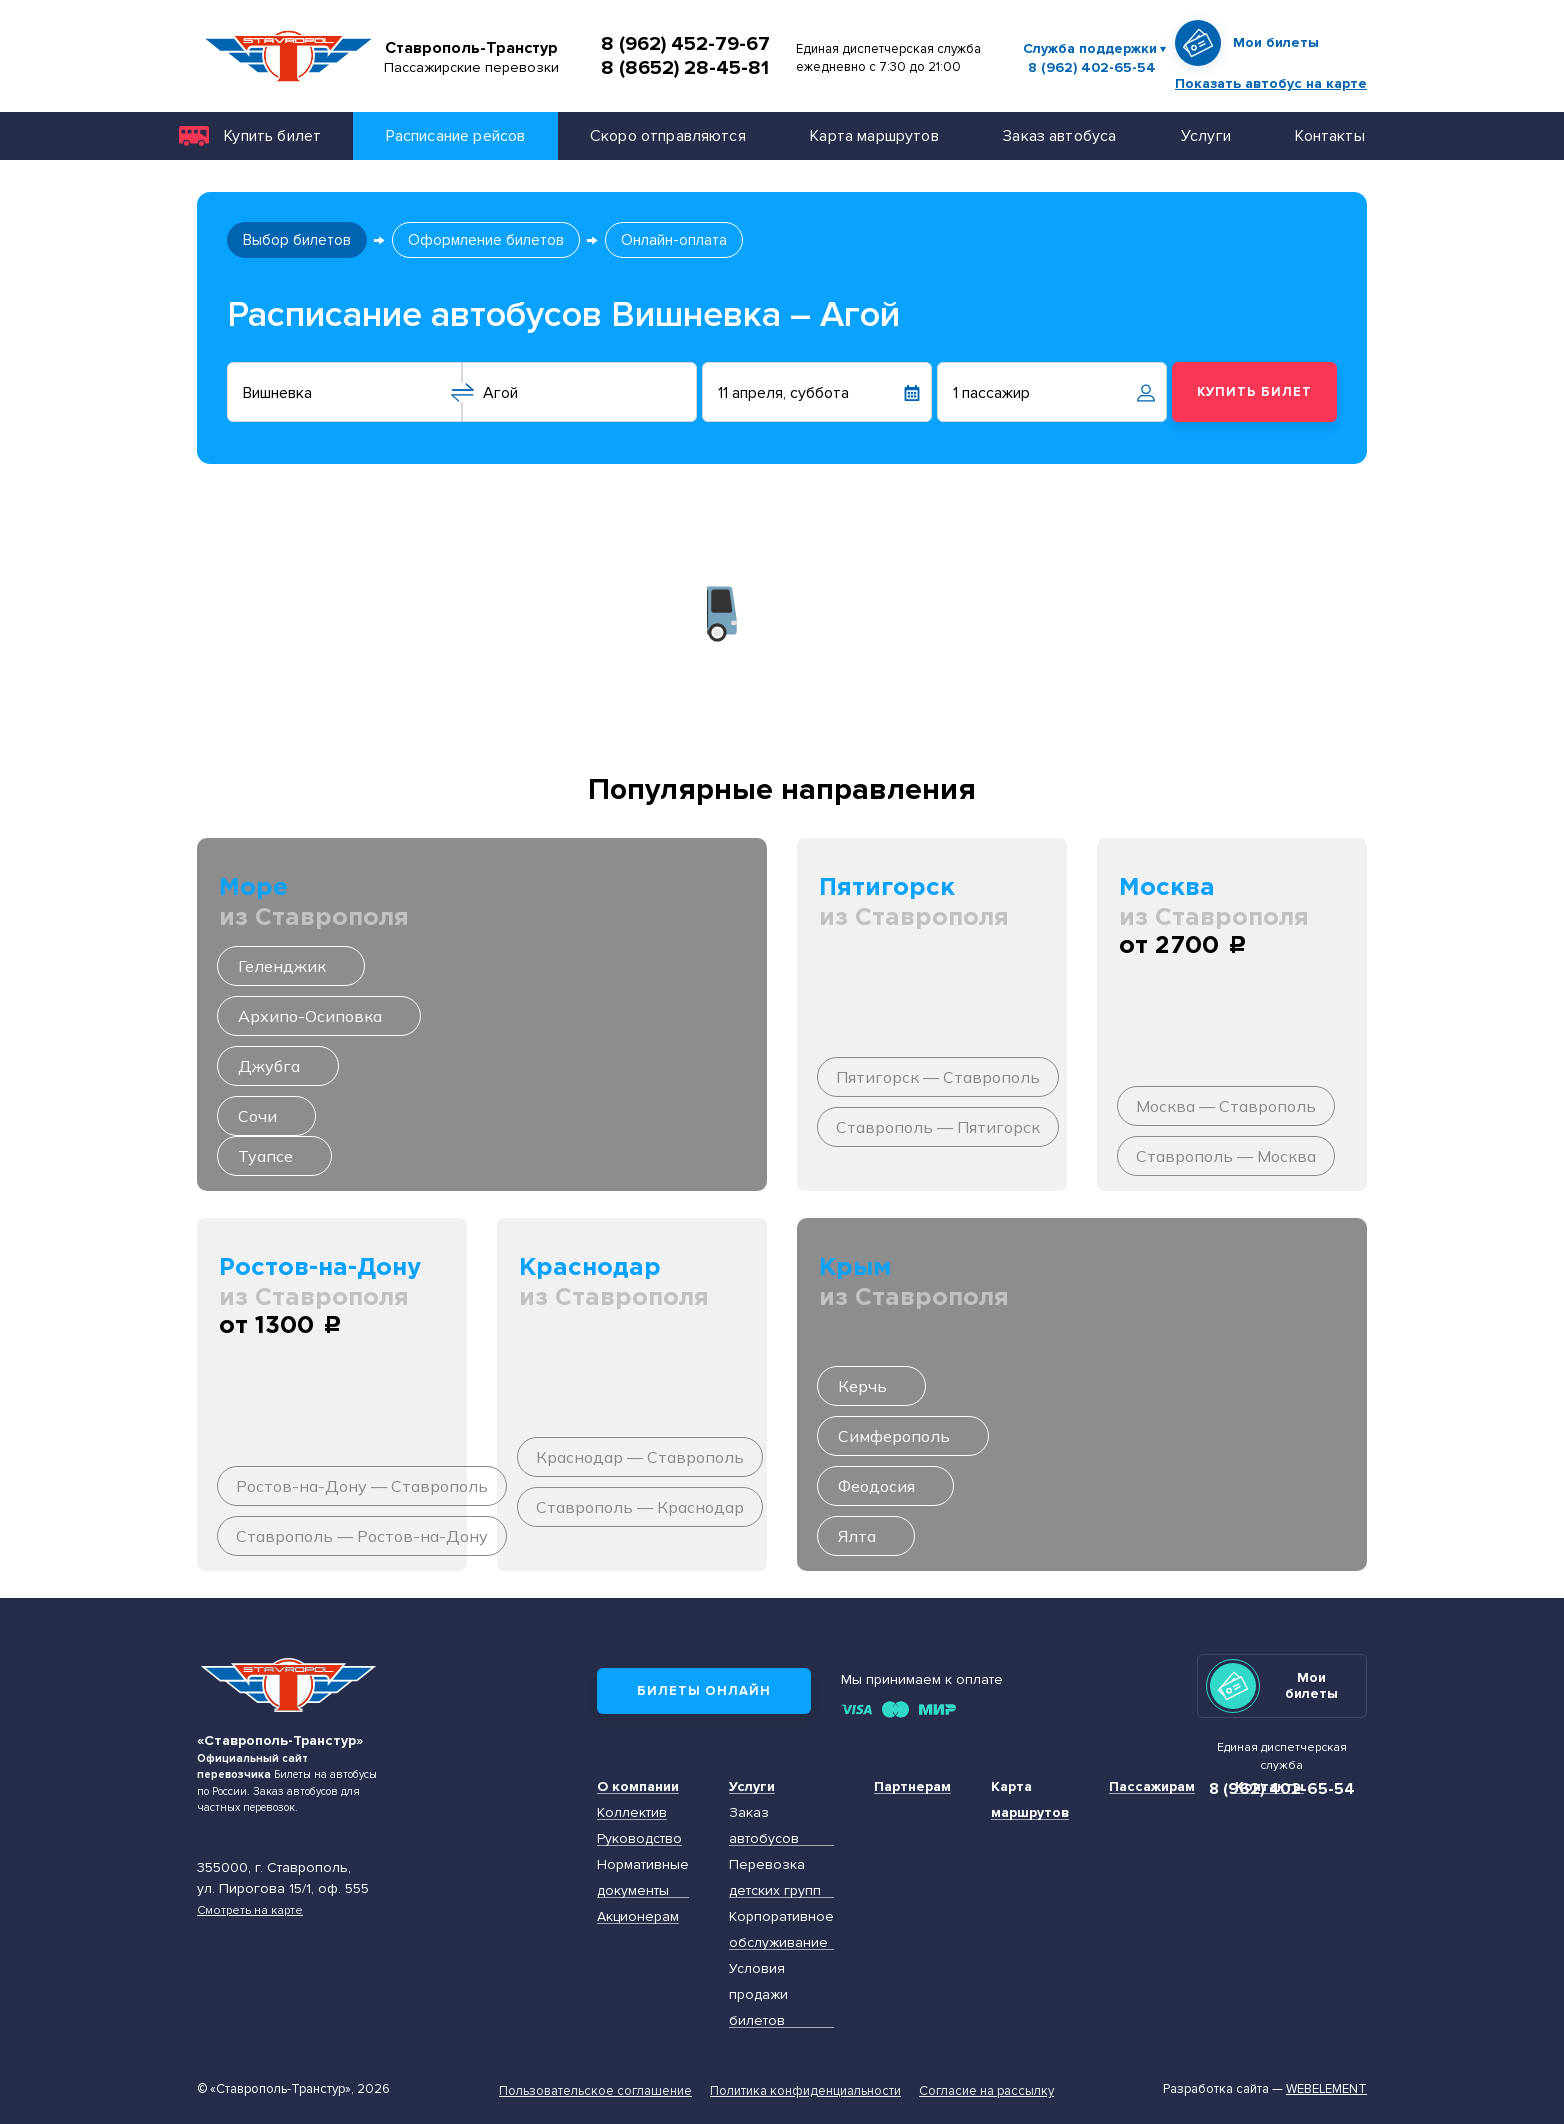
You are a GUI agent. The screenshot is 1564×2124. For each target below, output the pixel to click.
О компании (638, 1786)
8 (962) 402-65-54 (1092, 68)
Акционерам (638, 1916)
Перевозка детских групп (775, 1877)
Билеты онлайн (704, 1691)
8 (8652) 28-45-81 (685, 68)
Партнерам (912, 1786)
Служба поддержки (1090, 48)
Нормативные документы (643, 1877)
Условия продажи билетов (758, 1994)
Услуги (1206, 135)
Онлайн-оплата (674, 240)
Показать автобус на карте (1271, 83)
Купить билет (272, 135)
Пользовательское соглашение (595, 2091)
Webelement (1326, 2089)
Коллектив (632, 1812)
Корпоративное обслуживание (781, 1929)
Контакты (1329, 135)
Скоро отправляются (668, 135)
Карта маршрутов (874, 135)
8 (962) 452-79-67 (685, 44)
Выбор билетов (297, 240)
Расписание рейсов (456, 135)
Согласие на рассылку (986, 2091)
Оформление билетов (486, 240)
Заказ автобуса (1059, 135)
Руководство (639, 1838)
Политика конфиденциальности (805, 2091)
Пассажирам (1152, 1786)
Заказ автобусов (764, 1825)
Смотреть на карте (250, 1910)
